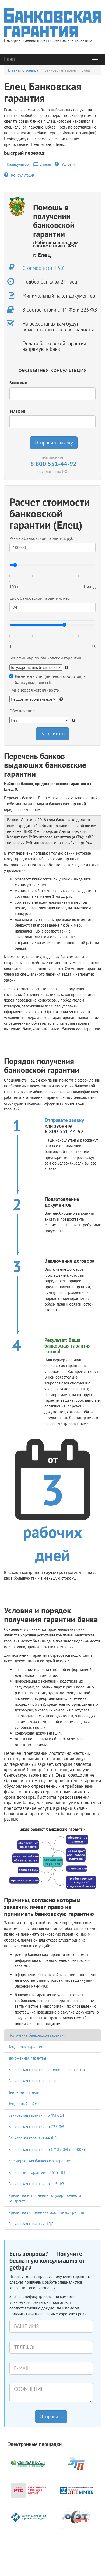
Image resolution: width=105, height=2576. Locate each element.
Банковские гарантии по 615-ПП (36, 2172)
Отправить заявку (53, 442)
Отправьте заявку (64, 1120)
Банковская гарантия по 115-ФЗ (36, 2183)
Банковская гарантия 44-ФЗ (32, 2137)
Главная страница (23, 70)
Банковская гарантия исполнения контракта (46, 2069)
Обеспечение (22, 710)
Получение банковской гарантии (37, 2035)
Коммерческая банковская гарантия (39, 2160)
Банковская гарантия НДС (30, 2223)
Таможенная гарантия (27, 2058)
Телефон (17, 411)
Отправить (51, 2416)
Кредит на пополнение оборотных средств (46, 2212)
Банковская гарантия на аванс (34, 2080)
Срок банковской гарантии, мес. (39, 598)
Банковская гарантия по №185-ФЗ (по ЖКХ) (46, 2149)
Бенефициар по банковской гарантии (45, 658)
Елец (9, 59)
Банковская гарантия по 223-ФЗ (36, 2126)
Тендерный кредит (24, 2092)
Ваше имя (18, 382)
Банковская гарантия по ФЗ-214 (36, 2115)
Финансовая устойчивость (34, 690)
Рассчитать (52, 733)
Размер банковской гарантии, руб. (41, 538)
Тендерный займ (22, 2103)
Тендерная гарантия (25, 2046)
